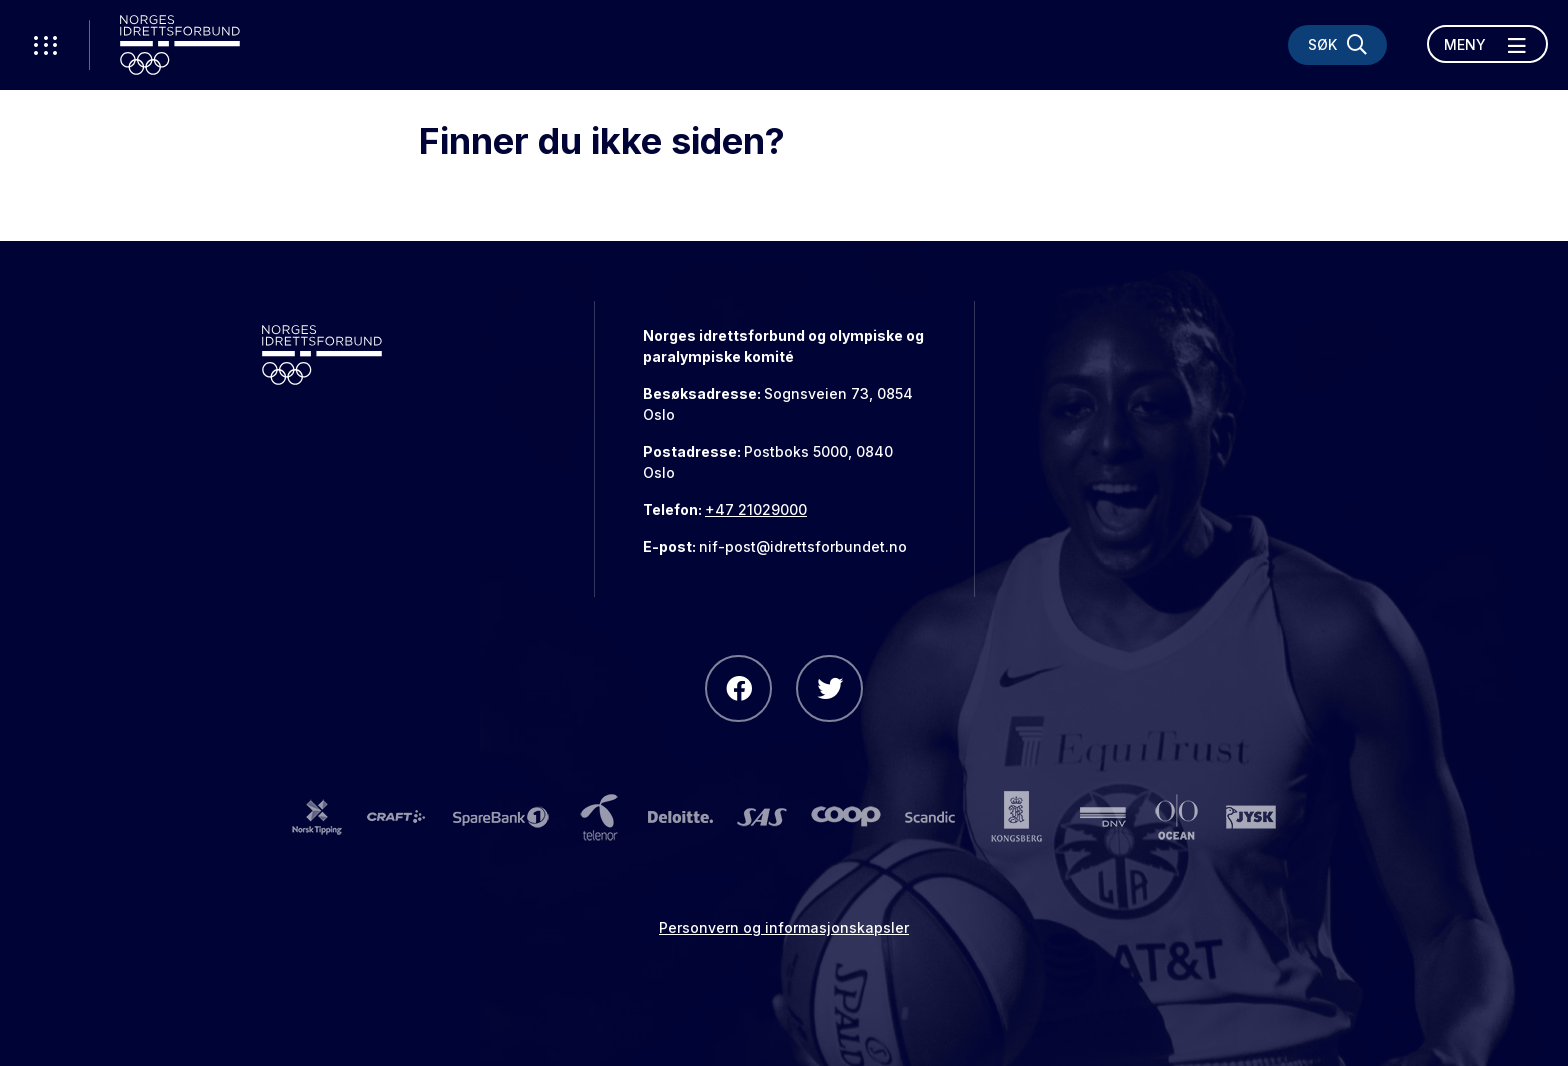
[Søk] (1337, 45)
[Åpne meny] (1487, 44)
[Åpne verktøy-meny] (45, 45)
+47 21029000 (756, 509)
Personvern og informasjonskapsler (784, 927)
